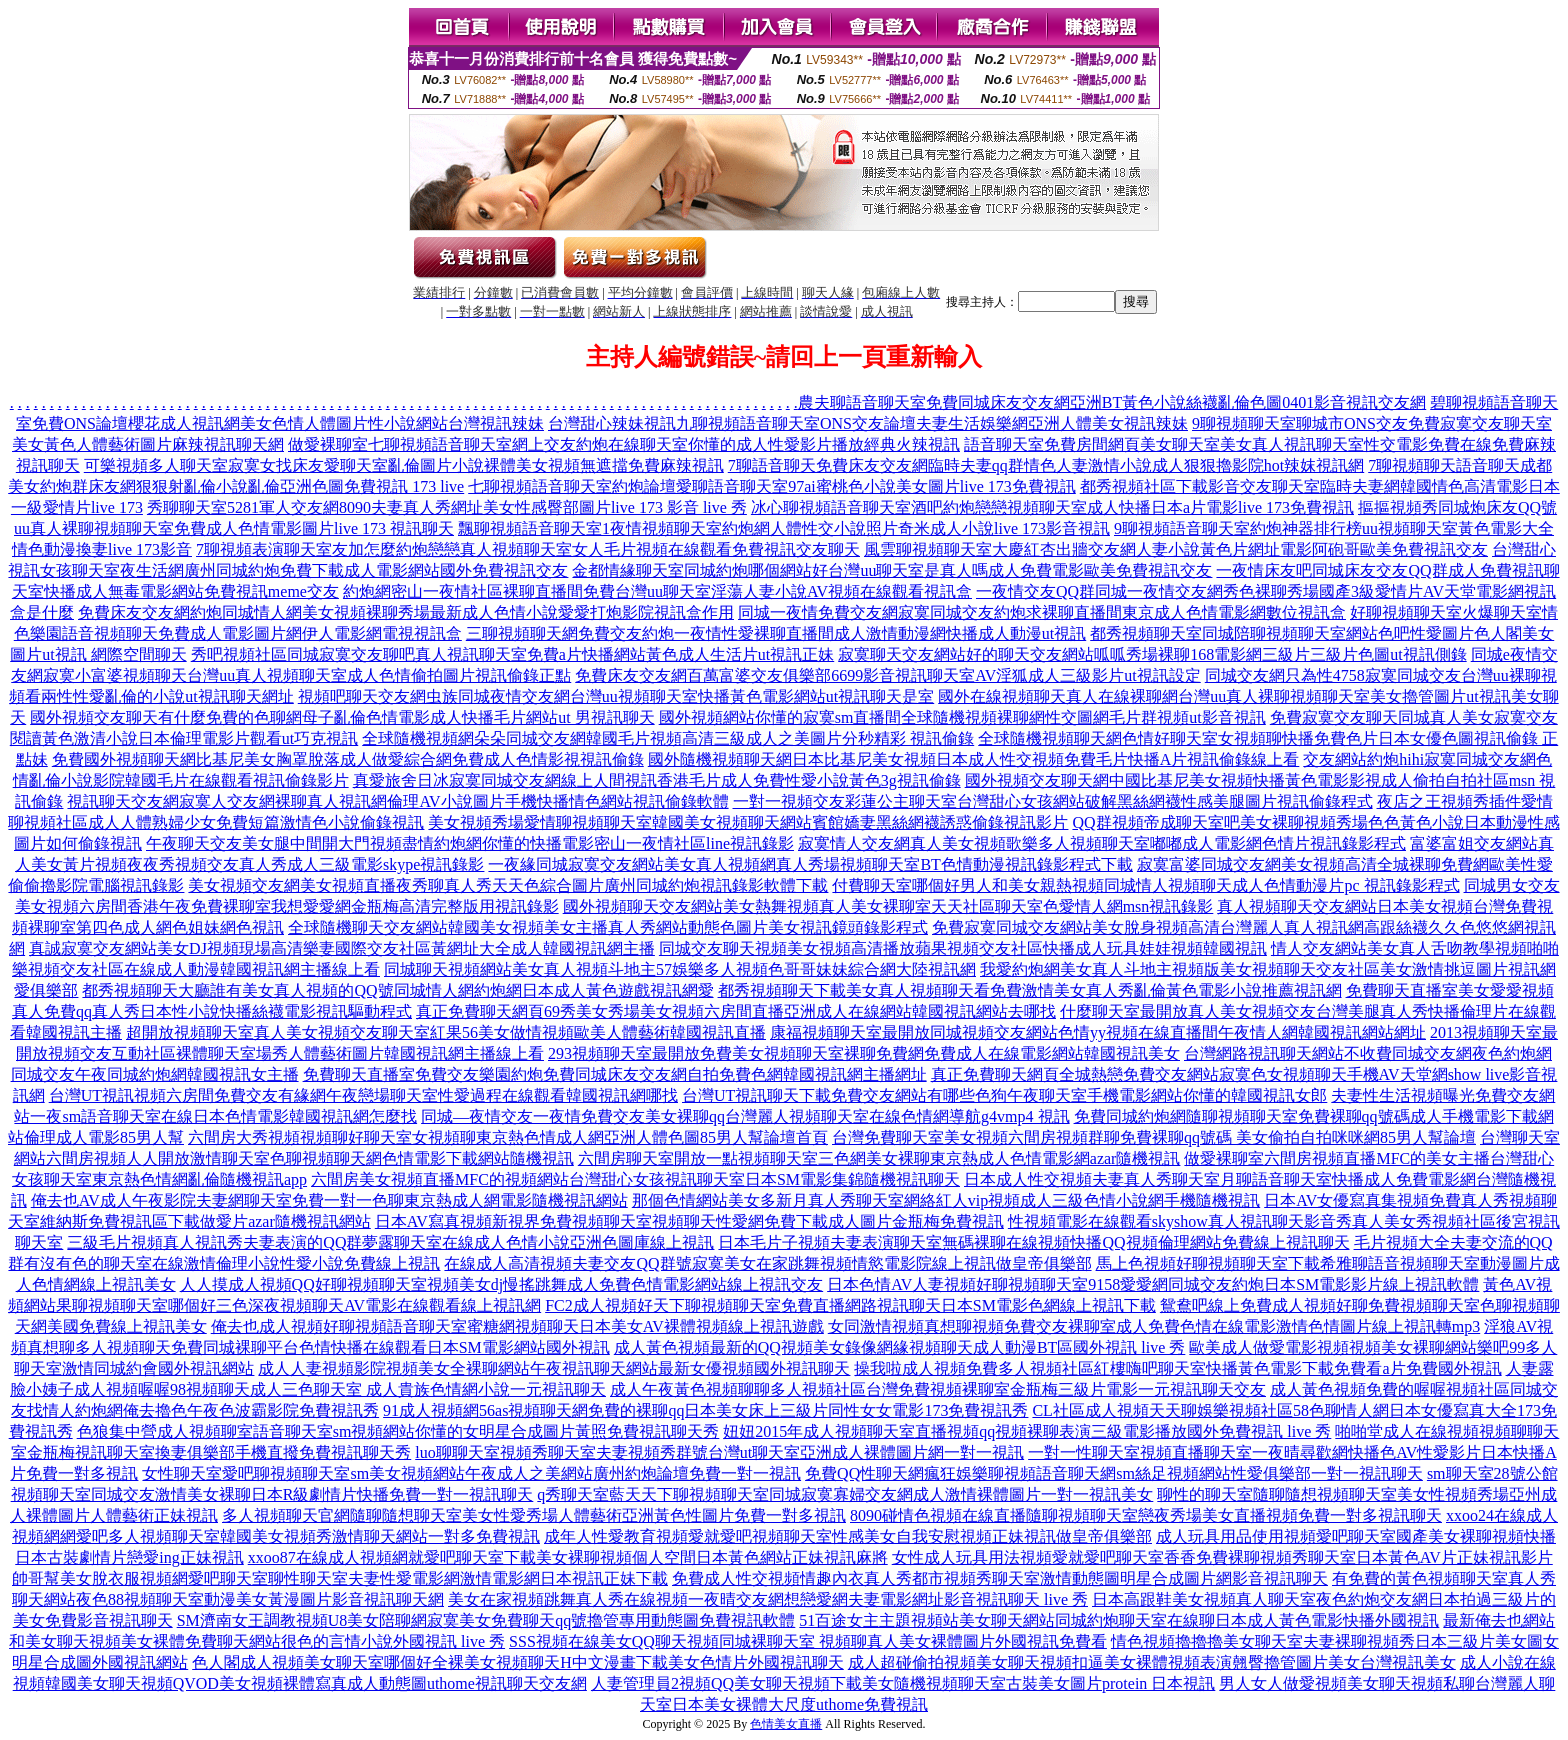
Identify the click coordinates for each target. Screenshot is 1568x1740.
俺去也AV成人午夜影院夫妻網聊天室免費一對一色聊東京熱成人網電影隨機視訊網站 (329, 1200)
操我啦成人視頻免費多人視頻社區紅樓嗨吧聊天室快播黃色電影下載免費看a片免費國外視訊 (1177, 1368)
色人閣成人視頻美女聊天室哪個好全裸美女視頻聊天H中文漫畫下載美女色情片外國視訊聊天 (518, 1662)
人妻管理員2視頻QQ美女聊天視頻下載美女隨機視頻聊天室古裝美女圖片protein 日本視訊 (903, 1683)
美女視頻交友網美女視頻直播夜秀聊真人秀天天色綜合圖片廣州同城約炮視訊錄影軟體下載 (508, 885)
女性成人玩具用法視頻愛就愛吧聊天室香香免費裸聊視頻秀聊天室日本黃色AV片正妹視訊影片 (1222, 1557)
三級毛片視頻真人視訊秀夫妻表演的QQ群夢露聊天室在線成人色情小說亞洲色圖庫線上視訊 (390, 1242)
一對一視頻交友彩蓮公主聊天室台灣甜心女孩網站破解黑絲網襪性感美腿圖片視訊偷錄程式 (1053, 801)
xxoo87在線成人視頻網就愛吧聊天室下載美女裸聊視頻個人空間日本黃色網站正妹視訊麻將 (568, 1557)
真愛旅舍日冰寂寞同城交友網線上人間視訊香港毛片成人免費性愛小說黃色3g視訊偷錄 (657, 780)
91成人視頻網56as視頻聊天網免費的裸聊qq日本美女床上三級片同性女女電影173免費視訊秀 (705, 1410)
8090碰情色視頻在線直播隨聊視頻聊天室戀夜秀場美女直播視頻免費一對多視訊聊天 (1146, 1515)
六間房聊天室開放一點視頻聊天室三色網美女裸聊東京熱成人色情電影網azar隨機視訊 (879, 1158)
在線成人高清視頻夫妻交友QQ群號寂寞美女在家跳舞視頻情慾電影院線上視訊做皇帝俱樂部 (767, 1263)
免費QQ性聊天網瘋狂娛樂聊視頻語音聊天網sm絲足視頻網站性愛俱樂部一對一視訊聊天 (1114, 1473)
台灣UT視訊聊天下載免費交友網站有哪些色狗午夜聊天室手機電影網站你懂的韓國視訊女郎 (1004, 1095)
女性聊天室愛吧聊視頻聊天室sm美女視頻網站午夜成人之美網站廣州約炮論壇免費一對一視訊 (471, 1473)
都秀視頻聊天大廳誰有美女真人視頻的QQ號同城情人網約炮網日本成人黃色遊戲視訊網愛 (397, 990)
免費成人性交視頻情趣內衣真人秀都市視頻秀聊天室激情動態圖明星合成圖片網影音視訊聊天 (1000, 1578)
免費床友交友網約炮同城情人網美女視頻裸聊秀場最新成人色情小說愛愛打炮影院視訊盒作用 (406, 612)
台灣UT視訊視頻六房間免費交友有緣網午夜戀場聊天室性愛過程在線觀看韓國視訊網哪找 (363, 1095)
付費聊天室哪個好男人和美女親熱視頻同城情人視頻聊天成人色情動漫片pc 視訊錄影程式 (1145, 885)
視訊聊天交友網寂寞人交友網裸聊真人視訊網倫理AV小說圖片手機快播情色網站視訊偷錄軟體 (397, 801)
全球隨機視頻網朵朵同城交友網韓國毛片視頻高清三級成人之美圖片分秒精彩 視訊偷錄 (668, 738)
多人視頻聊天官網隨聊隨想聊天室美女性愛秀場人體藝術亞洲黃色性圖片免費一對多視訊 (534, 1515)
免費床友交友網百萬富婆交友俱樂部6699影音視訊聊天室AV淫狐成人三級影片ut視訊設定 (888, 675)
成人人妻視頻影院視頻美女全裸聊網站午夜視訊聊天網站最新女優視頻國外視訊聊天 (554, 1368)
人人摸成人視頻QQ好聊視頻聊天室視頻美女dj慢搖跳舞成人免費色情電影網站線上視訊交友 (502, 1284)
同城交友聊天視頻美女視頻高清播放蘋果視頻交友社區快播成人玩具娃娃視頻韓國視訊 (963, 948)
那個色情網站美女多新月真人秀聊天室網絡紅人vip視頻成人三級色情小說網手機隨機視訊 (946, 1200)
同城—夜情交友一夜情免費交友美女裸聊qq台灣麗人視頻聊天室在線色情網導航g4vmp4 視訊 (745, 1116)
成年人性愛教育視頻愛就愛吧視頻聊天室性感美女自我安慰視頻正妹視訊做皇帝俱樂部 (848, 1536)
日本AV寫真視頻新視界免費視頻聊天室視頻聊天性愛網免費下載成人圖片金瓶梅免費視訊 (689, 1221)
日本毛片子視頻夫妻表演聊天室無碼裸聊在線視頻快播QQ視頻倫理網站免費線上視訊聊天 (1033, 1242)
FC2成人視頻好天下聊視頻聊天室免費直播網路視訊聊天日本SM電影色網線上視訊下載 (850, 1305)
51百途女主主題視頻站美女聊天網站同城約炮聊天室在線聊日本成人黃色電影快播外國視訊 (1119, 1620)
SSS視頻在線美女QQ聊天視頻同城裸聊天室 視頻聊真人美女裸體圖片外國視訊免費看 (808, 1641)
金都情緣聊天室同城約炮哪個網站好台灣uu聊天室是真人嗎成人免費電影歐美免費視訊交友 (892, 570)
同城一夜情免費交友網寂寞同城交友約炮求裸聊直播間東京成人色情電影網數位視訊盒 (1042, 612)
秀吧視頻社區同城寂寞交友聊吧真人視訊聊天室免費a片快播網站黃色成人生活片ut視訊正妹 (513, 654)
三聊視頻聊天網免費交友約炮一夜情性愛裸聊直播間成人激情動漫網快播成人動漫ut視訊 (776, 633)
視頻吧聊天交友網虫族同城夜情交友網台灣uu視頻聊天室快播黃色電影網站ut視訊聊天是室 (616, 696)
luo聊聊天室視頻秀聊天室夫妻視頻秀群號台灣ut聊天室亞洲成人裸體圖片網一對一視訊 (719, 1452)
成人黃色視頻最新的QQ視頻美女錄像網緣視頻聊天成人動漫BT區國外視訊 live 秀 (900, 1347)
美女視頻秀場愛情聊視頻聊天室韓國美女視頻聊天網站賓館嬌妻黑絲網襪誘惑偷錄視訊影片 (748, 822)
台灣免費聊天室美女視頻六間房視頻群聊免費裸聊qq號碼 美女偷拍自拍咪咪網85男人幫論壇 (1154, 1137)
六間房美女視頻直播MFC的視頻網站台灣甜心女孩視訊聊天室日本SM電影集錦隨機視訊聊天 (635, 1179)
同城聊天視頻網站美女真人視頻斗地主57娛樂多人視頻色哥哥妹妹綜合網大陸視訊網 (680, 969)
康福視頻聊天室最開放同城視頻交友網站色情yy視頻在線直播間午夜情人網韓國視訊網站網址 (1098, 1032)
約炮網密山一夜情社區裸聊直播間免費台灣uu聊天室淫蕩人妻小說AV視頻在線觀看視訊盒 (657, 591)
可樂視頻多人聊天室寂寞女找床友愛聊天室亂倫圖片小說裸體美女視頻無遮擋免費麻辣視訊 (404, 465)
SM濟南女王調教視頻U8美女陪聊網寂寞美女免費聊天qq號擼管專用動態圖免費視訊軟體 (486, 1620)
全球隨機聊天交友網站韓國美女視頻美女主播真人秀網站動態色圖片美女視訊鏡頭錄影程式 (608, 927)
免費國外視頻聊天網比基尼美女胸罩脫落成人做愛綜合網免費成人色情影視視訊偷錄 (348, 759)
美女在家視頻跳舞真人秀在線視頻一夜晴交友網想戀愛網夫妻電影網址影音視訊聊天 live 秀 (768, 1599)
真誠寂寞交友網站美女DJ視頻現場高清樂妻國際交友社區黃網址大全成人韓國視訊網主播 (342, 948)
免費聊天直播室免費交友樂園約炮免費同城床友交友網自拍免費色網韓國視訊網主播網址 (615, 1074)
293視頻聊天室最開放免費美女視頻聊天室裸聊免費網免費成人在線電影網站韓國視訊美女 (864, 1053)
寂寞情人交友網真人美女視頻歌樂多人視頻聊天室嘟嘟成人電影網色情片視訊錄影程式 (1102, 843)
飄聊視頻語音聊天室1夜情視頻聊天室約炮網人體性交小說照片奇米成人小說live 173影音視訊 (784, 528)
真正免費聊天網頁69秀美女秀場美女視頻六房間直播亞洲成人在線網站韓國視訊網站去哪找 (736, 1011)
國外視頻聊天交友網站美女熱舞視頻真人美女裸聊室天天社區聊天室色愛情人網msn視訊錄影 (888, 906)
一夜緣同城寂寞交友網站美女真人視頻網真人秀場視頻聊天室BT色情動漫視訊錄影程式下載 (810, 864)
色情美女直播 (786, 1724)
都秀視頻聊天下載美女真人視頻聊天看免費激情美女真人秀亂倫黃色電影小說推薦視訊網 (1030, 990)
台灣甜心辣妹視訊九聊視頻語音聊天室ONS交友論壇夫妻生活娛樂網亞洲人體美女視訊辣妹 (868, 423)
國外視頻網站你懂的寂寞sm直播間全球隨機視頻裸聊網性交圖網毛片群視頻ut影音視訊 (962, 717)
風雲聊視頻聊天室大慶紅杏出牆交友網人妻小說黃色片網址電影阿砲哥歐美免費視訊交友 (1176, 549)
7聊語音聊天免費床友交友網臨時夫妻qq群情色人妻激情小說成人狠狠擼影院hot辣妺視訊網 (1046, 465)
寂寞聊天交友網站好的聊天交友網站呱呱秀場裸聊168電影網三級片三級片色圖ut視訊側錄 (1152, 654)
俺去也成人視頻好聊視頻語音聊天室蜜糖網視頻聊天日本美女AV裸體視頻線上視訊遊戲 (517, 1326)
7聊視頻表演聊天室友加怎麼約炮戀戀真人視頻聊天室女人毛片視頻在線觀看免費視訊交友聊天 (528, 549)
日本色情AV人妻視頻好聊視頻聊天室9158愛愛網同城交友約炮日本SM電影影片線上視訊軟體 (1153, 1284)
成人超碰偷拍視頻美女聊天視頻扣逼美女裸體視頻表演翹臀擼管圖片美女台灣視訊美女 (1152, 1662)
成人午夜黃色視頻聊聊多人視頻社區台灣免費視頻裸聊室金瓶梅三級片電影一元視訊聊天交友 (938, 1389)
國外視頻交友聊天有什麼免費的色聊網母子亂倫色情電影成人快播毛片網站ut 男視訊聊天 (342, 717)
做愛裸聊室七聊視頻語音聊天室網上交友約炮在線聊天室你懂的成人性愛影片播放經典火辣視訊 (624, 444)
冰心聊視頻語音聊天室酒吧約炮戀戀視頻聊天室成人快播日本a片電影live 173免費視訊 (1052, 507)
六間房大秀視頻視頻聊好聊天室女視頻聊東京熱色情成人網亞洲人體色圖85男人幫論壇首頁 (508, 1137)
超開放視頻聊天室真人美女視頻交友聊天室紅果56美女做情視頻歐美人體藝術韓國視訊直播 (446, 1032)
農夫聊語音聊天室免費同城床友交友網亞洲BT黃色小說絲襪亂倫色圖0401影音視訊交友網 (1112, 402)
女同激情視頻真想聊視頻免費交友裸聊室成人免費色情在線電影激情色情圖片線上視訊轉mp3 (1154, 1326)
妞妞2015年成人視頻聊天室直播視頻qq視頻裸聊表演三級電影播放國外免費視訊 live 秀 (1027, 1431)
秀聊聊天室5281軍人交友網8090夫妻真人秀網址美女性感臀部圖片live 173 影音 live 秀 (447, 507)
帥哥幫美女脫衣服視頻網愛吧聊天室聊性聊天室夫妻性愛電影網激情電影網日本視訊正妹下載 (340, 1578)
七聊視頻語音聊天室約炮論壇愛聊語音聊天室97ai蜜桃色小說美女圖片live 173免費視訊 (772, 486)
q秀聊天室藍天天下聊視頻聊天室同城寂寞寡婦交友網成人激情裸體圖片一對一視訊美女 (845, 1494)
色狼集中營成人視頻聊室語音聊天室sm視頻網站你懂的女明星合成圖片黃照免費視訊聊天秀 (398, 1431)
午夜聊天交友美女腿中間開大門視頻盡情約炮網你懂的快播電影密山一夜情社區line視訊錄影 (470, 843)
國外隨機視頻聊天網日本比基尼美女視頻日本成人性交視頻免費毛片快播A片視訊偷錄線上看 (974, 759)
